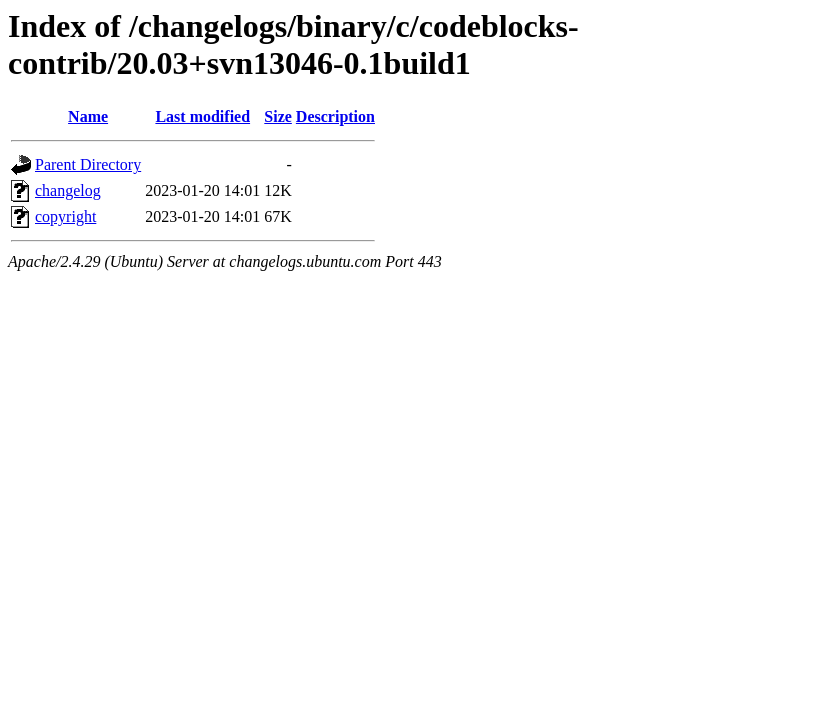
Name (88, 116)
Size (278, 116)
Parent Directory (88, 164)
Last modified (202, 116)
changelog (68, 190)
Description (335, 116)
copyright (65, 216)
